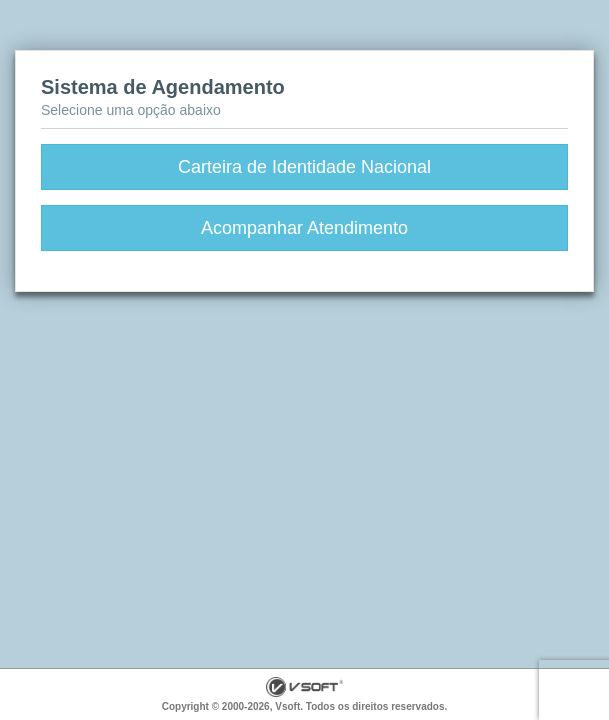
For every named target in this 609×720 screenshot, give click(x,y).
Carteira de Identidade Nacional (304, 167)
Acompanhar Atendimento (304, 228)
